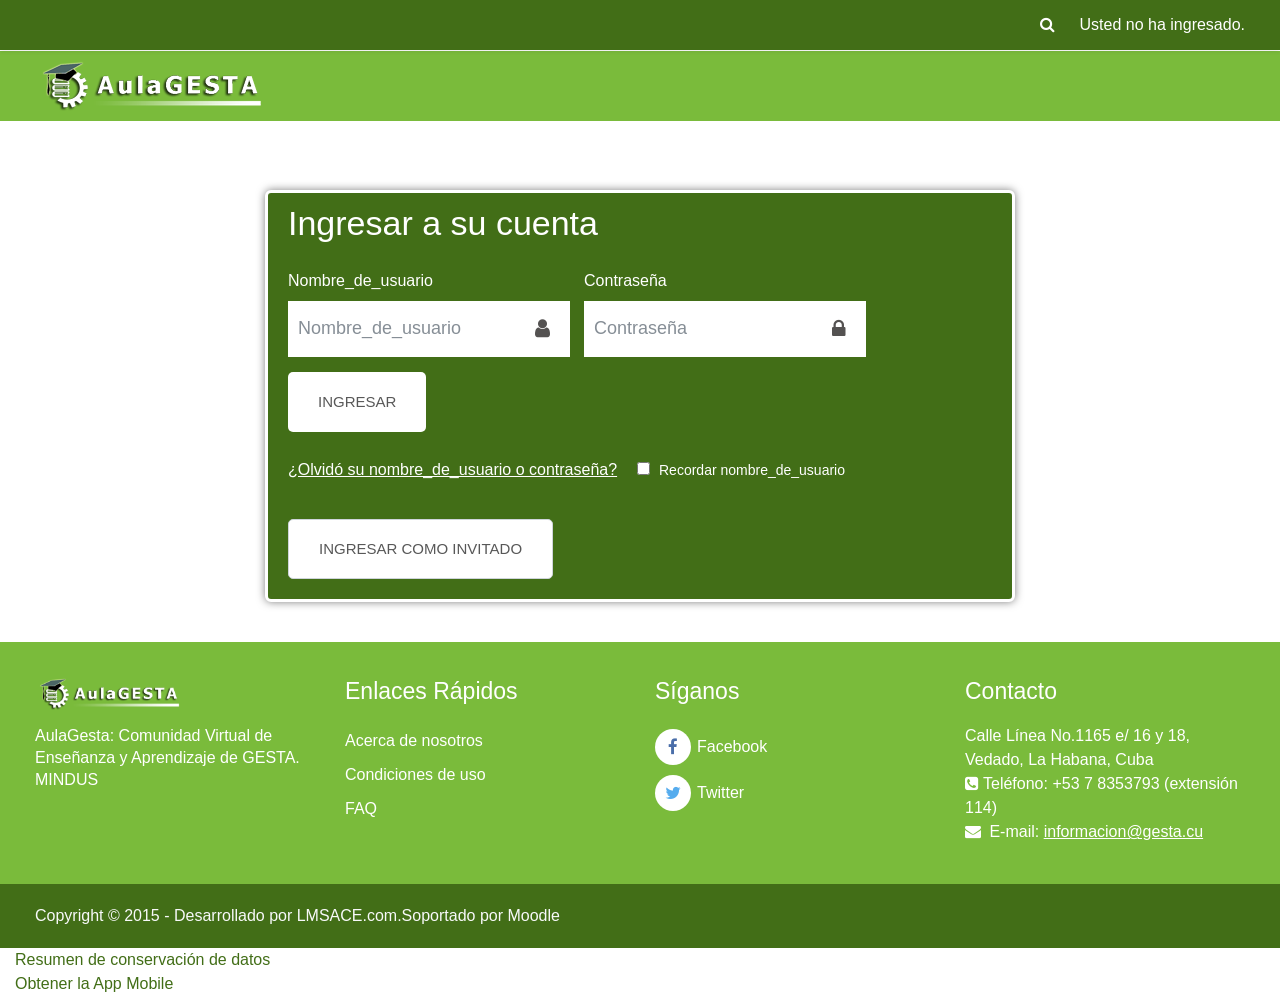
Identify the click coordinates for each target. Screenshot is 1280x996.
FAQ (361, 808)
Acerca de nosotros (414, 740)
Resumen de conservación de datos (142, 959)
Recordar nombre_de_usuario (752, 470)
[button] (1048, 25)
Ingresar (357, 401)
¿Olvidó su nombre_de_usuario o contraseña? (452, 469)
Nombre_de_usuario (360, 280)
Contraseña (625, 280)
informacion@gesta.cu (1123, 831)
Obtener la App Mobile (94, 983)
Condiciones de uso (415, 774)
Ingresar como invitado (420, 548)
